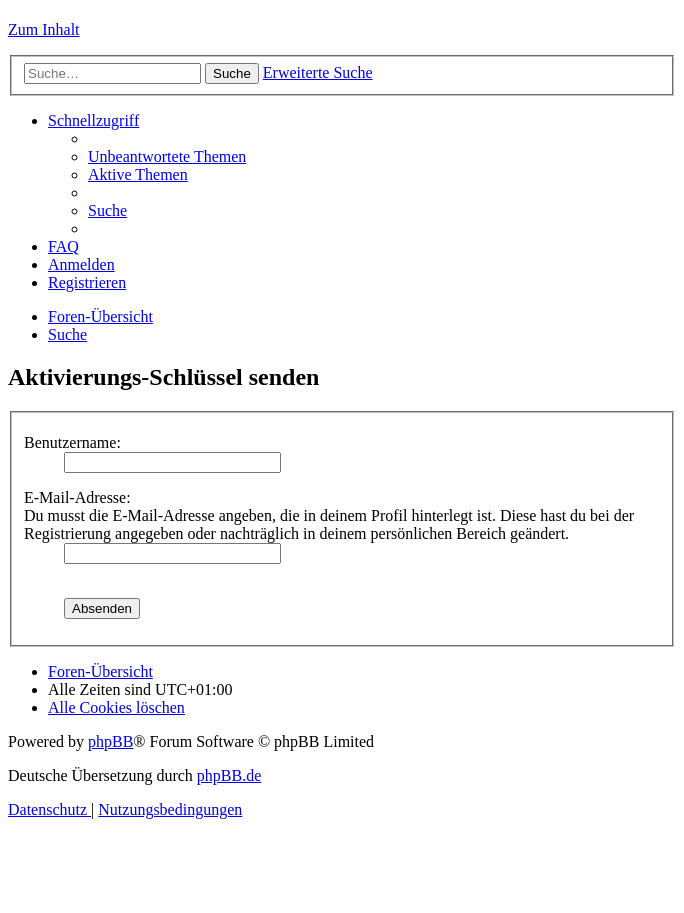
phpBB (110, 741)
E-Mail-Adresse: (77, 497)
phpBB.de (229, 775)
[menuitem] (167, 156)
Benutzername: (72, 442)
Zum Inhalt (44, 29)
